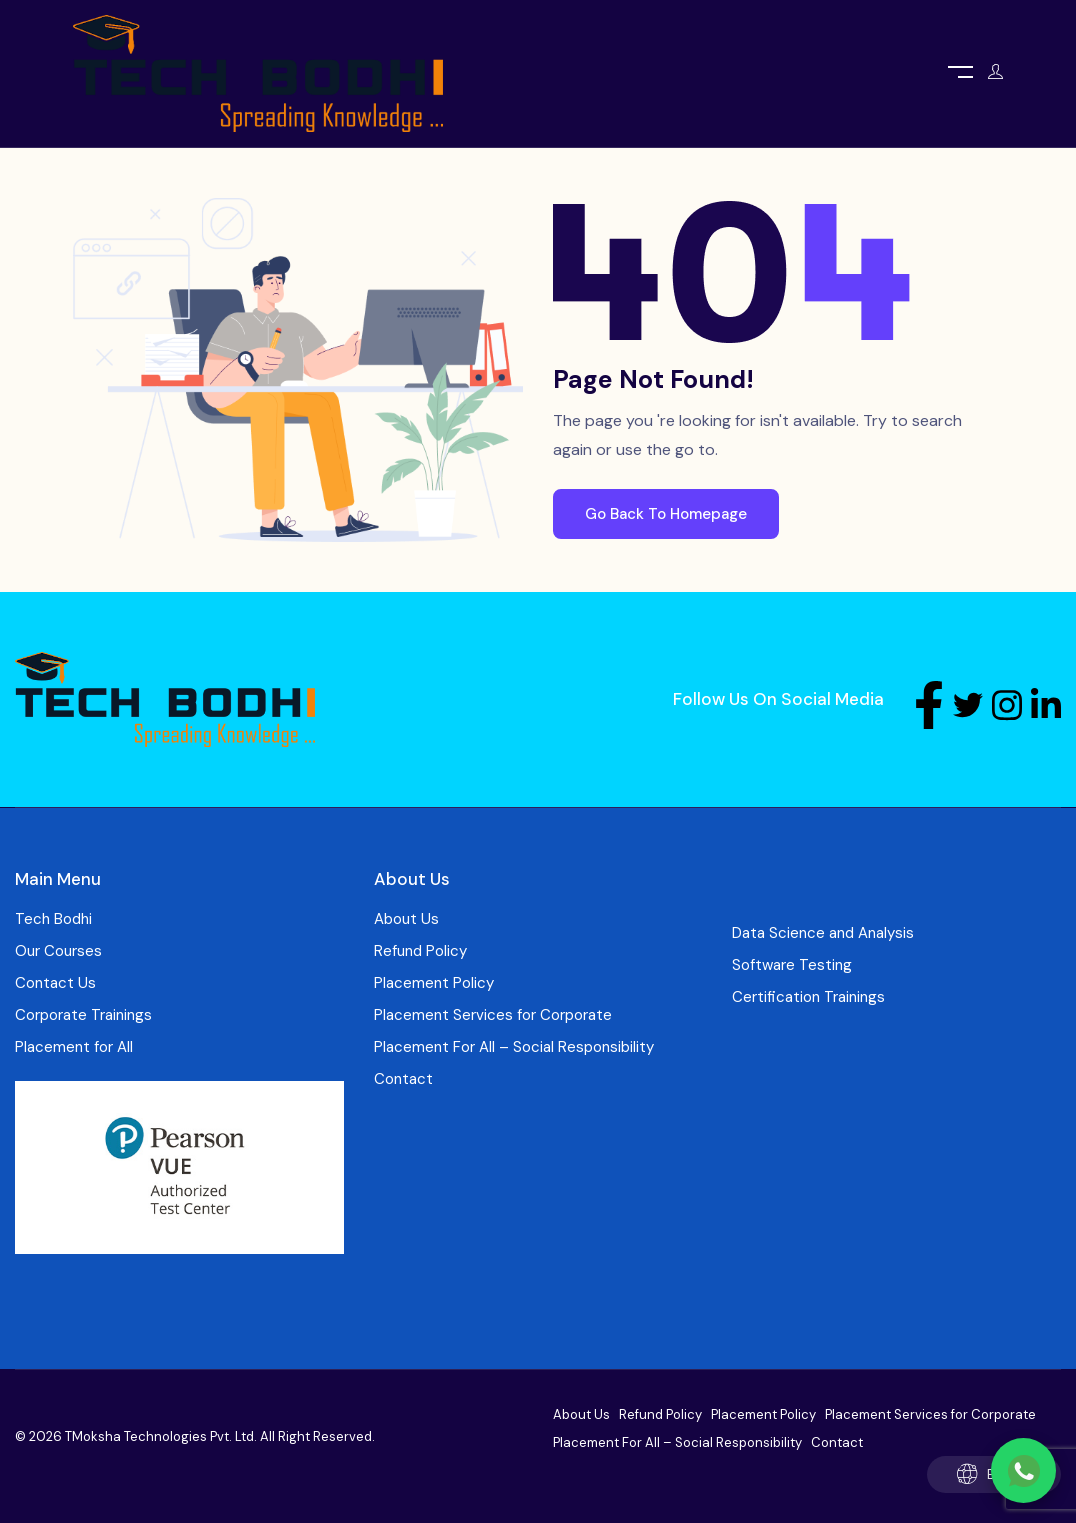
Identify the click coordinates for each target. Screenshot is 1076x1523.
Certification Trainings (808, 997)
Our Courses (58, 951)
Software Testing (792, 965)
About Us (406, 919)
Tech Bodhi (53, 919)
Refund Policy (420, 951)
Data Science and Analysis (823, 933)
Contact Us (55, 983)
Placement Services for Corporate (493, 1015)
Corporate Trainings (83, 1015)
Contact (403, 1079)
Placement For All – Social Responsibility (514, 1047)
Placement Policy (434, 983)
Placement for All (74, 1047)
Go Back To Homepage (666, 514)
